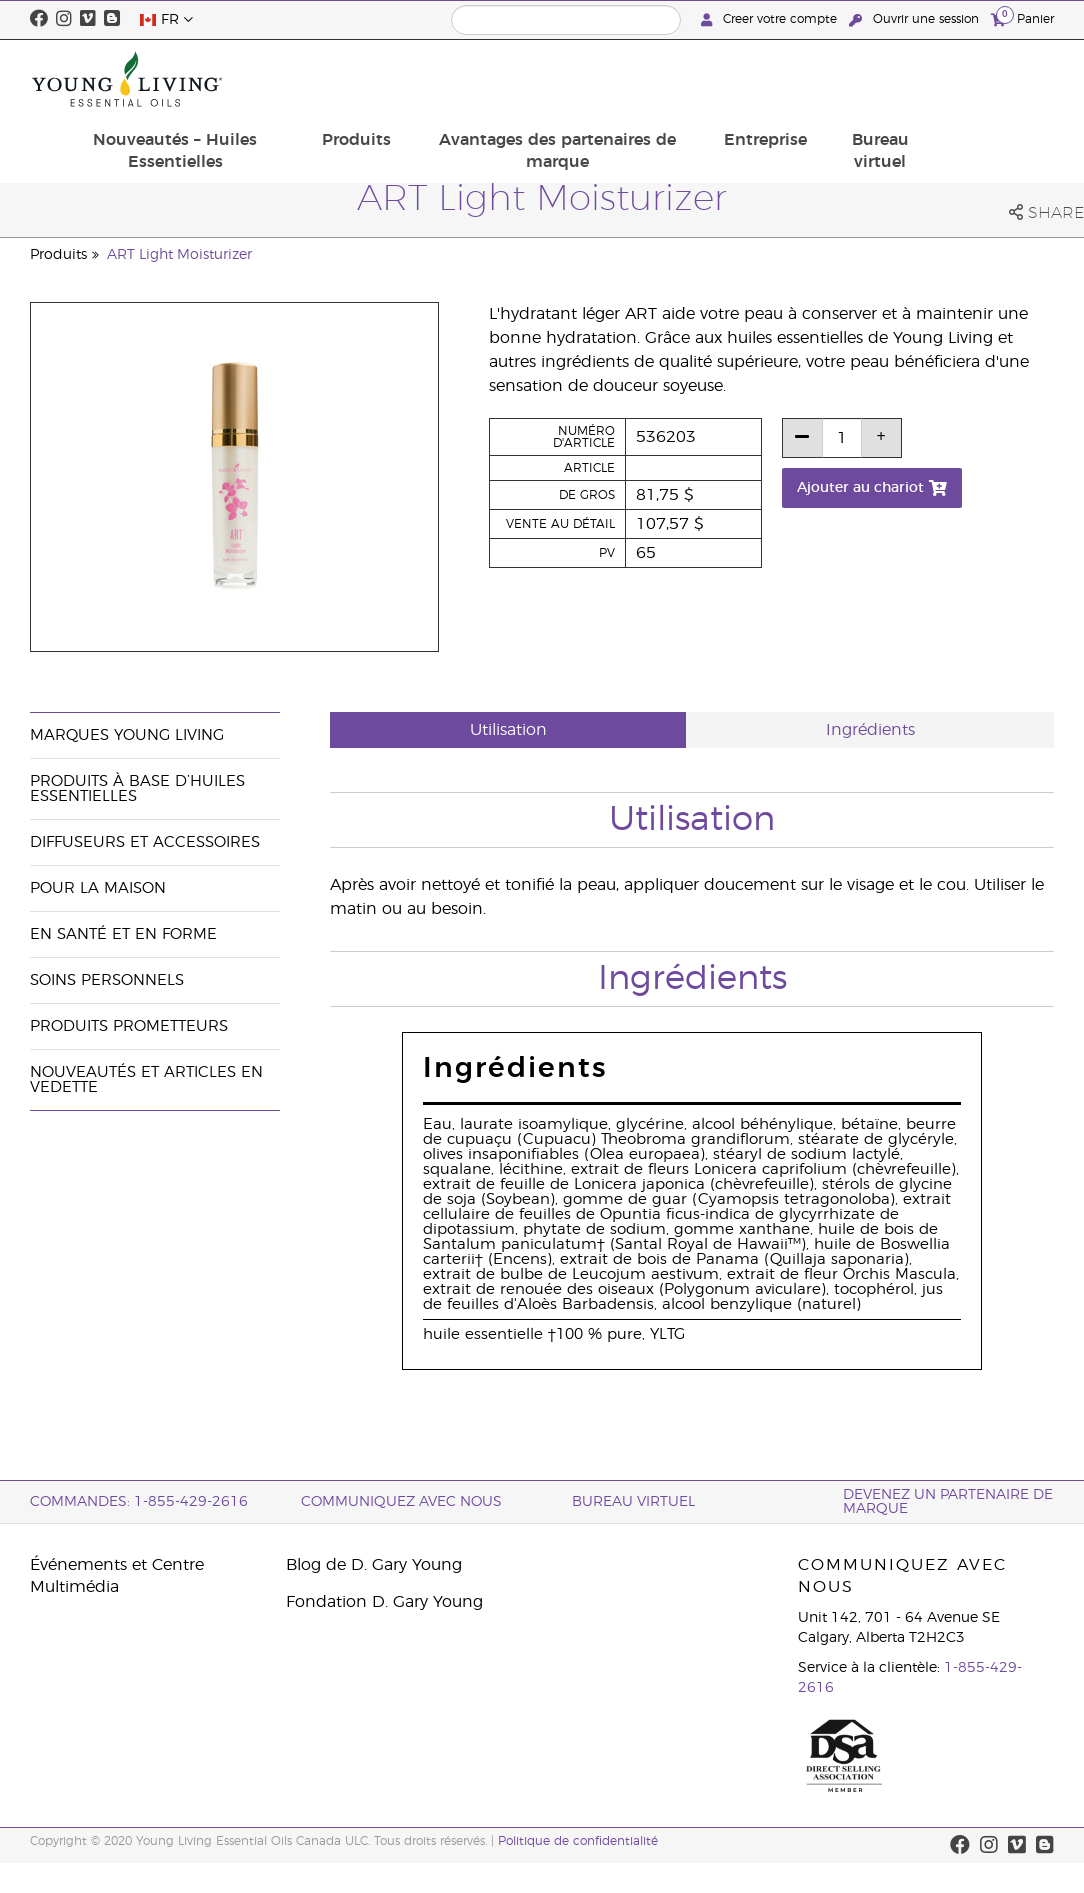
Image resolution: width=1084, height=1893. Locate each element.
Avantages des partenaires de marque (700, 79)
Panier (1022, 18)
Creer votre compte (771, 19)
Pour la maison (98, 888)
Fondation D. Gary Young (384, 1602)
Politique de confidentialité (578, 1841)
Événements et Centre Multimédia (117, 1576)
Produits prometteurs (129, 1026)
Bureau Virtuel (633, 1502)
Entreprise (891, 68)
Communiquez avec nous (401, 1502)
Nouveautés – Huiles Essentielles (350, 79)
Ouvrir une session (916, 19)
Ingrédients (870, 730)
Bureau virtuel (996, 79)
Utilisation (508, 730)
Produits (515, 68)
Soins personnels (107, 980)
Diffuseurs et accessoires (145, 842)
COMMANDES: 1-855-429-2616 (139, 1502)
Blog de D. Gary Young (374, 1565)
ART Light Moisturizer (179, 255)
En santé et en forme (123, 934)
